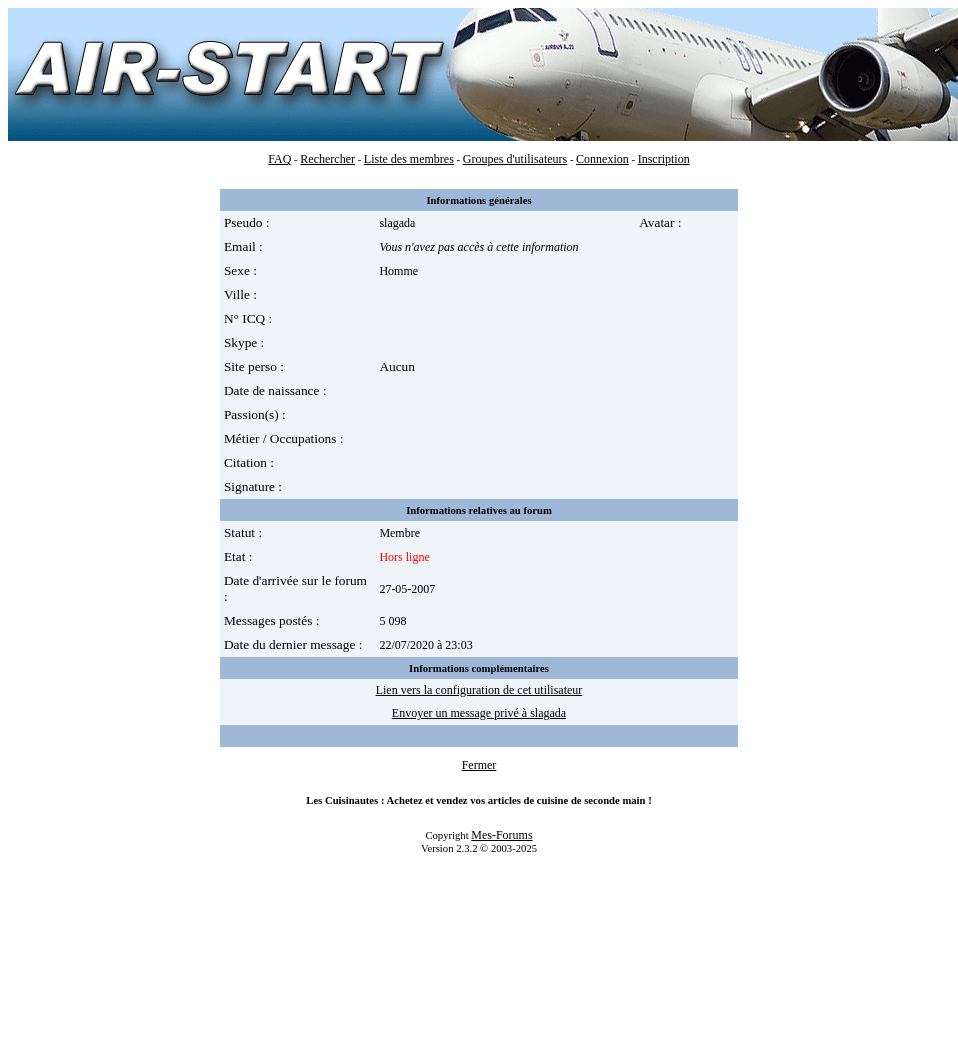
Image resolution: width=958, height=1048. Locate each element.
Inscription (664, 159)
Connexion (602, 159)
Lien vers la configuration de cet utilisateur (479, 690)
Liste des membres (409, 159)
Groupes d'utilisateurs (515, 159)
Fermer (479, 765)
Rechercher (327, 159)
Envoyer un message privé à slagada (479, 713)
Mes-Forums (501, 835)
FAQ (279, 159)
